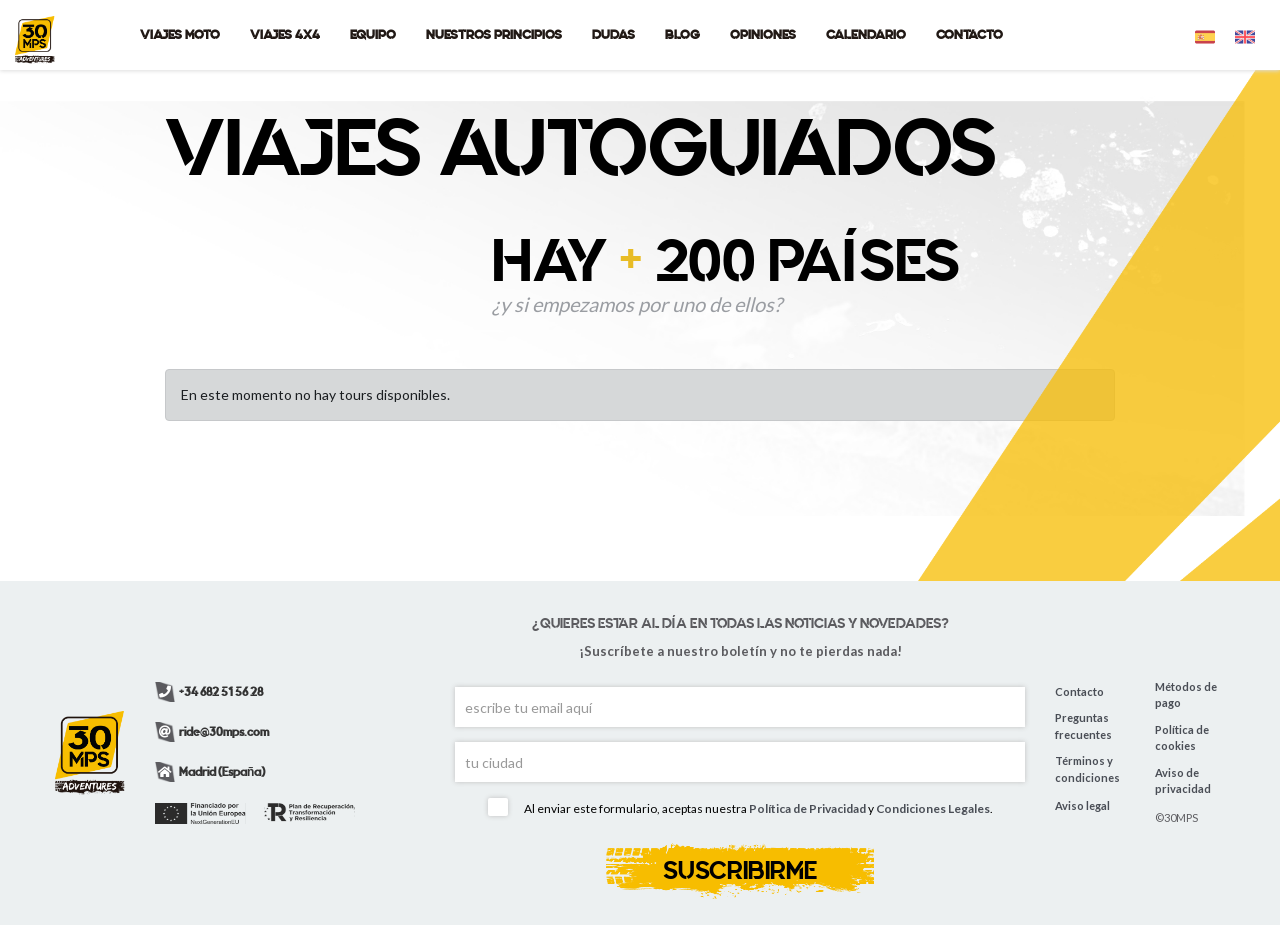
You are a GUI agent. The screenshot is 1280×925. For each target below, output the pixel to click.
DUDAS (613, 34)
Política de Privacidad (807, 809)
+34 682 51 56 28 (209, 692)
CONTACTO (969, 34)
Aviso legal (1082, 805)
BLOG (682, 34)
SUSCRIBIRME (740, 870)
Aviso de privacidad (1183, 781)
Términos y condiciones (1087, 769)
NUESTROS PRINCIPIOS (494, 34)
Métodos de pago (1186, 695)
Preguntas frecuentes (1083, 726)
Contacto (1079, 691)
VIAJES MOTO (180, 34)
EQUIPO (373, 34)
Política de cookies (1182, 738)
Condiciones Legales (933, 809)
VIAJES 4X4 (285, 34)
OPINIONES (763, 34)
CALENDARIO (866, 34)
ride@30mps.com (212, 732)
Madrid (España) (210, 772)
